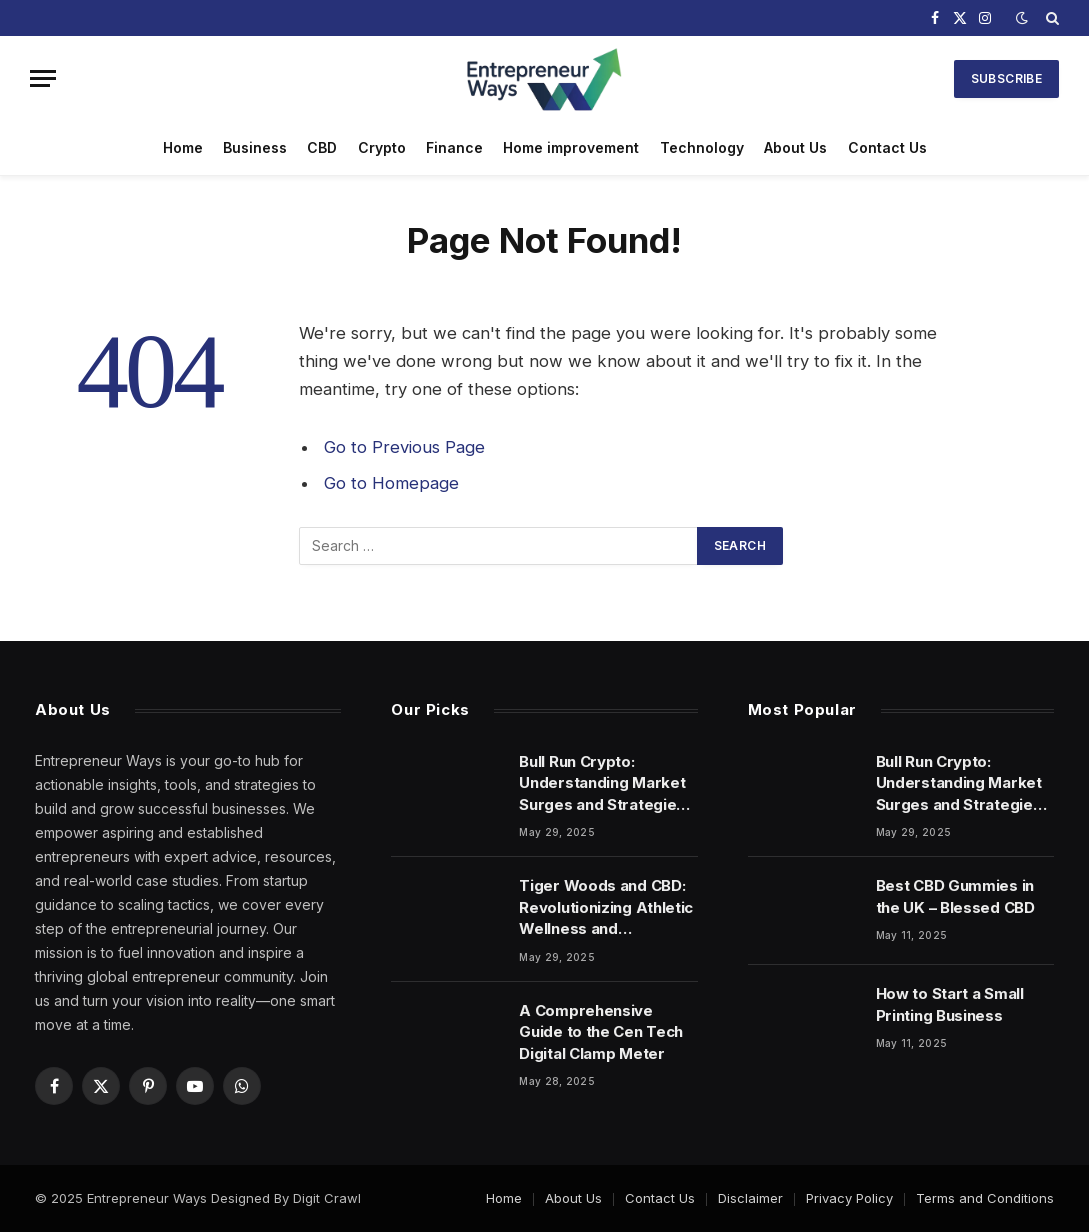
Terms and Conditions (985, 1198)
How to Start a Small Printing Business (950, 1004)
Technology (702, 147)
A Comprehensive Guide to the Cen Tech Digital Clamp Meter (601, 1032)
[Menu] (43, 78)
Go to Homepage (391, 483)
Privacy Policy (849, 1198)
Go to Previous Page (404, 447)
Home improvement (571, 147)
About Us (795, 147)
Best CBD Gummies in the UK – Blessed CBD (955, 896)
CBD (322, 147)
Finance (454, 147)
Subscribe (1006, 78)
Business (255, 147)
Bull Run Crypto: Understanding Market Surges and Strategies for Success (602, 783)
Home (183, 147)
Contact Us (887, 147)
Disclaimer (750, 1198)
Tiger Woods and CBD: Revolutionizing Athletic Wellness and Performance (606, 907)
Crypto (382, 147)
